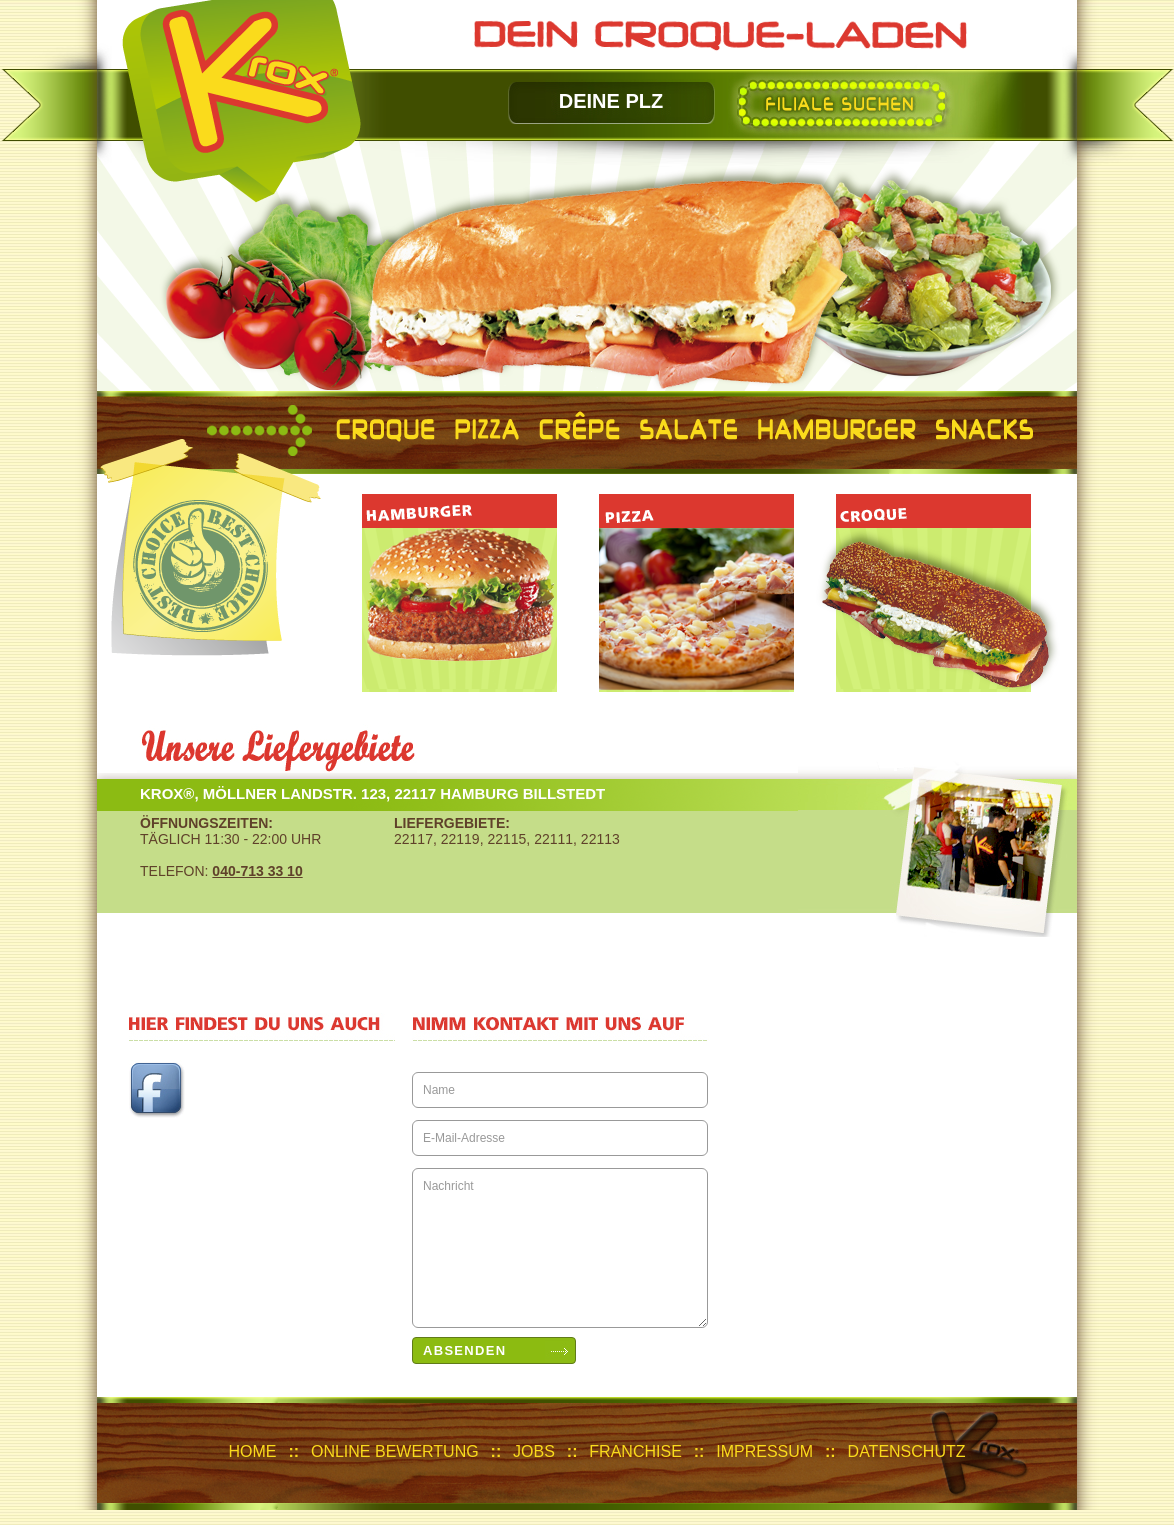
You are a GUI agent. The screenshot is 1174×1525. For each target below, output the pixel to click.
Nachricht (560, 1248)
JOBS (534, 1451)
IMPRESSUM (764, 1451)
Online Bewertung (395, 1451)
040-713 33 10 (257, 871)
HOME (253, 1451)
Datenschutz (907, 1451)
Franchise (635, 1451)
